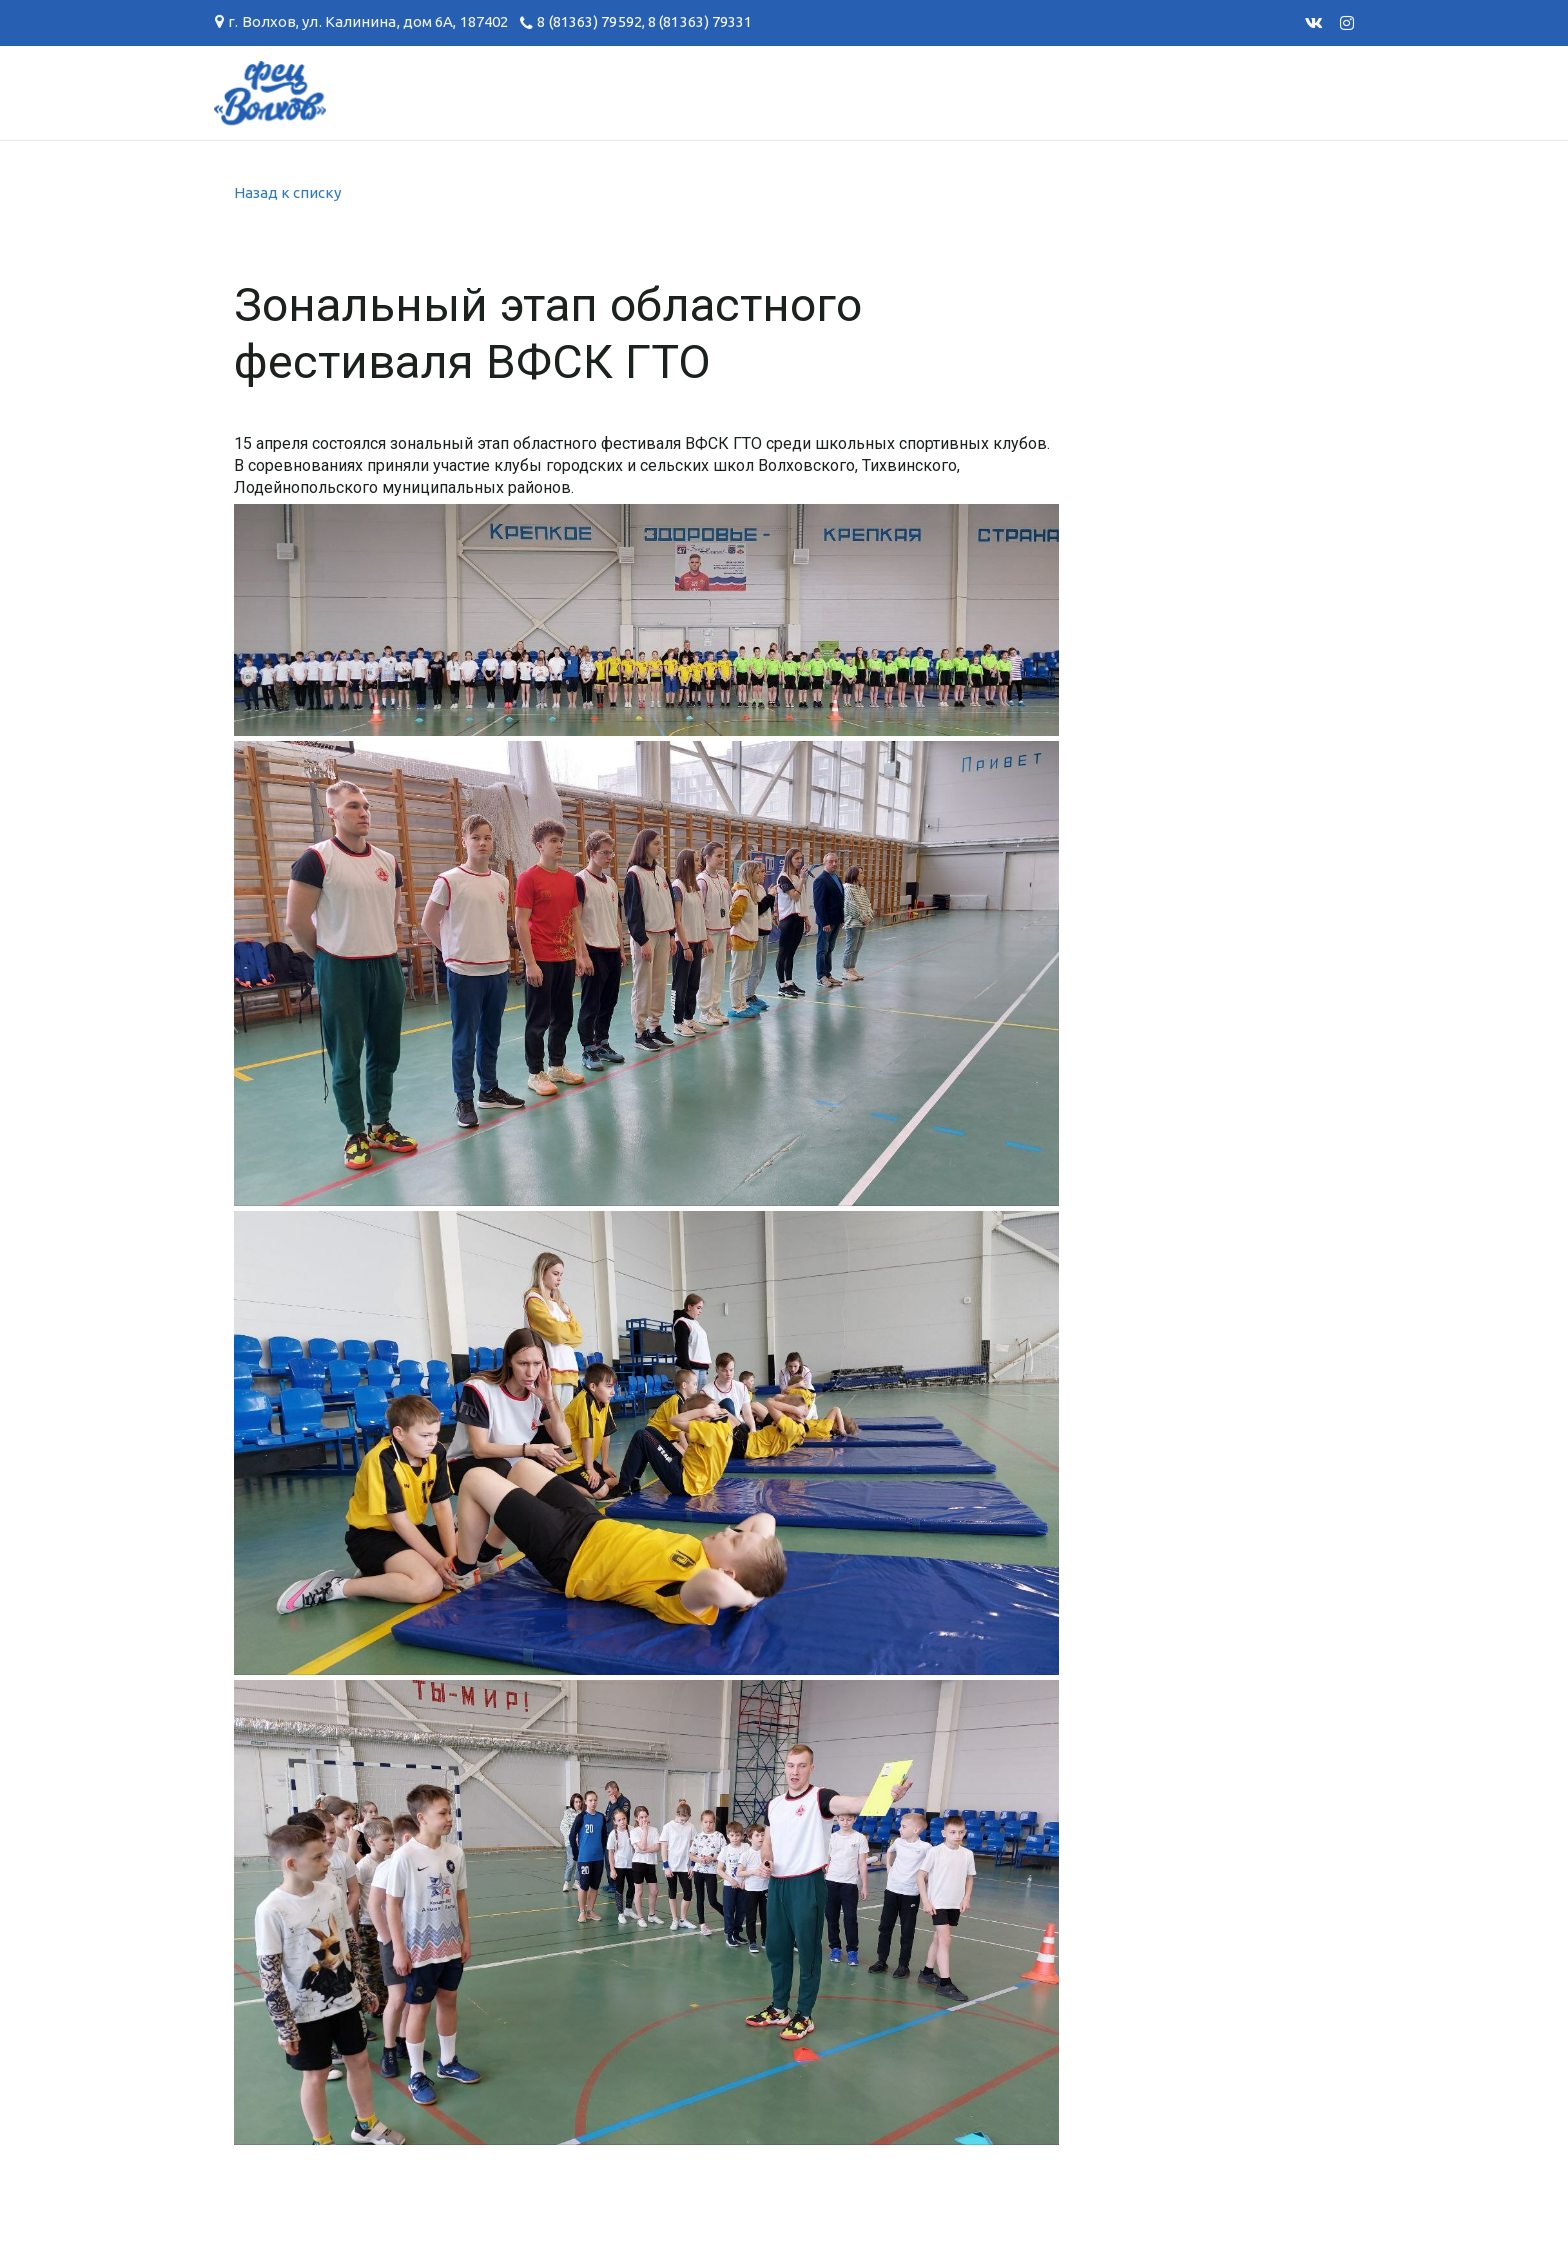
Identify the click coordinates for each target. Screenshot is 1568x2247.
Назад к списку (287, 192)
